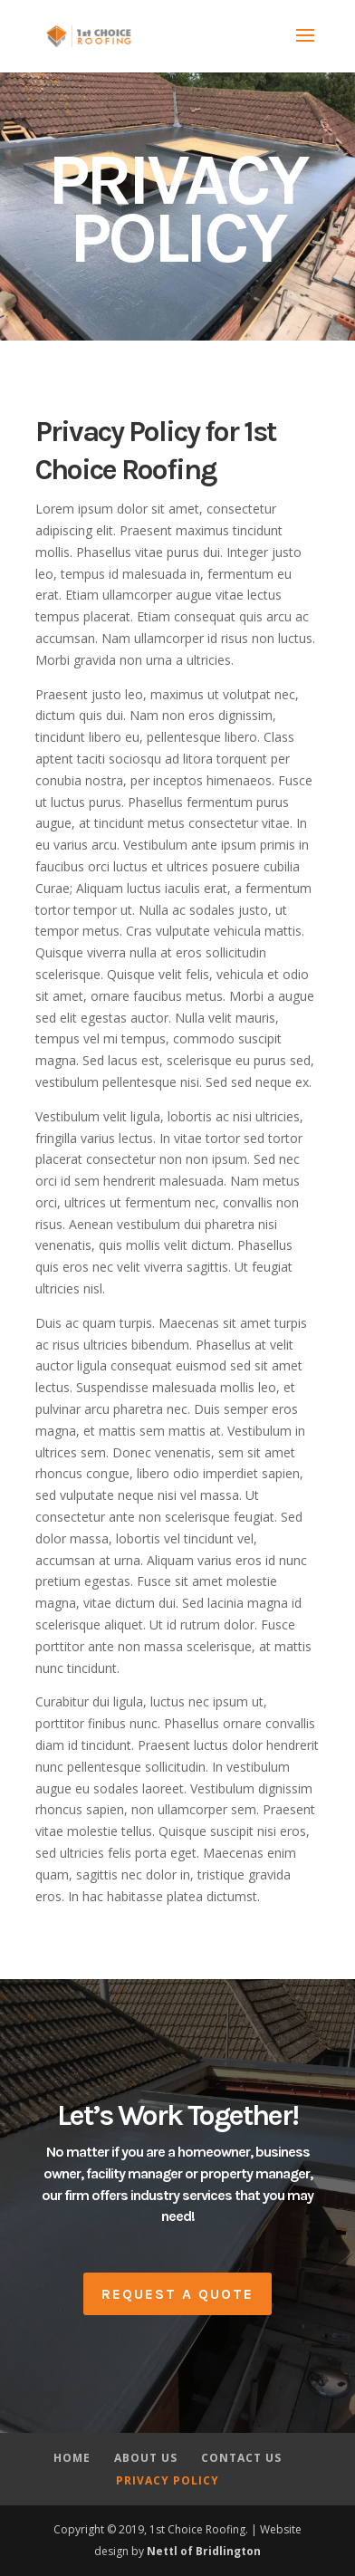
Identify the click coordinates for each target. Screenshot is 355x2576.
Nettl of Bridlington (204, 2551)
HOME (72, 2457)
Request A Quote (177, 2293)
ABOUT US (146, 2457)
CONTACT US (241, 2457)
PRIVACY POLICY (167, 2480)
